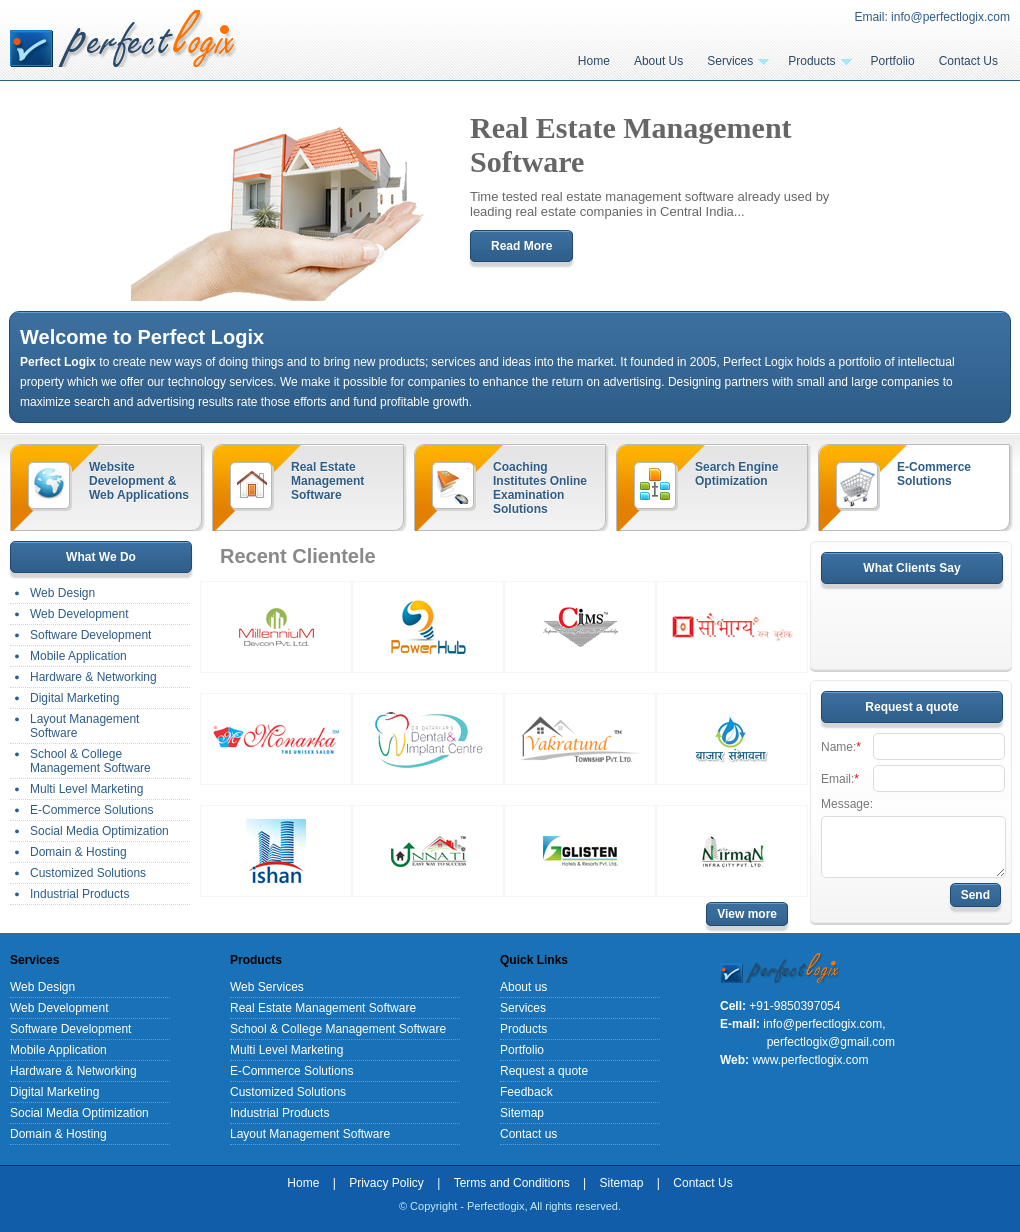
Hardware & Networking (93, 677)
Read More (521, 246)
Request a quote (544, 1071)
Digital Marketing (74, 698)
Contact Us (968, 61)
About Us (658, 61)
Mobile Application (78, 656)
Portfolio (893, 61)
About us (523, 987)
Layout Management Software (84, 726)
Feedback (526, 1092)
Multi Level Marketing (86, 789)
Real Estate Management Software (327, 481)
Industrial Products (79, 894)
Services (738, 61)
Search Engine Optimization (736, 474)
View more (747, 914)
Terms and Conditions (512, 1183)
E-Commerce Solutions (934, 474)
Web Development (79, 614)
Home (594, 61)
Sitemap (522, 1113)
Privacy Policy (386, 1183)
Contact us (528, 1134)
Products (819, 61)
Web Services (267, 987)
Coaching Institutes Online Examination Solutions (540, 488)
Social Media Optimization (99, 831)
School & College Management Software (90, 761)
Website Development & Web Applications (139, 481)
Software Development (90, 635)
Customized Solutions (88, 873)
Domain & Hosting (78, 852)
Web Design (62, 593)
